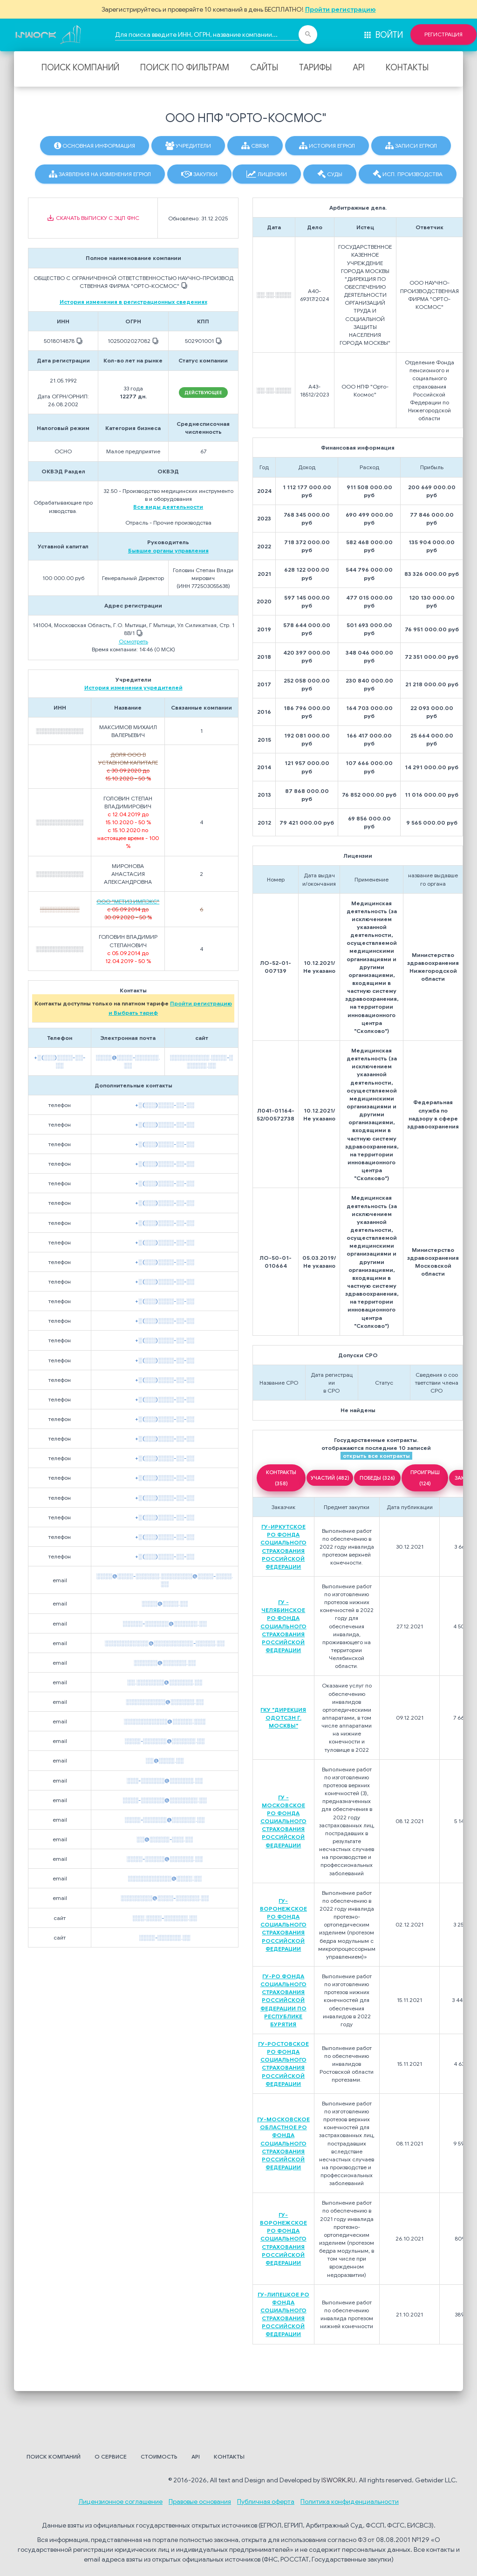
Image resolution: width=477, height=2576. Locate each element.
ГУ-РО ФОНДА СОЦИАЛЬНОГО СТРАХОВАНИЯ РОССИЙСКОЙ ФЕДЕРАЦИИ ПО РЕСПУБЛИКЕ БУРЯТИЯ (283, 2000)
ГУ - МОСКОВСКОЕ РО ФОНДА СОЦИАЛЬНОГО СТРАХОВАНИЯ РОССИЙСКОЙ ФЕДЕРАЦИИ (283, 1821)
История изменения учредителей (133, 687)
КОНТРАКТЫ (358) (281, 1478)
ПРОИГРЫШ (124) (425, 1478)
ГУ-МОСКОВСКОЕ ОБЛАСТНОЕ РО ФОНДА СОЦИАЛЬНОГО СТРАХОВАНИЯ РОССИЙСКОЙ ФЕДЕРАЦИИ (283, 2143)
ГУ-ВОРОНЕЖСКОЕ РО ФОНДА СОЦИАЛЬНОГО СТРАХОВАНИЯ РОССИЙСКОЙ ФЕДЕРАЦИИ (283, 1924)
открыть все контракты (376, 1455)
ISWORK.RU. (339, 2480)
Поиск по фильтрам (184, 67)
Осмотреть (133, 641)
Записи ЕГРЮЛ (411, 146)
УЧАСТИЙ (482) (330, 1478)
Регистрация (443, 34)
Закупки (199, 174)
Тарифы (315, 67)
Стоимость (159, 2456)
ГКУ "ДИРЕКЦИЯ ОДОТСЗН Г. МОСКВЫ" (283, 1717)
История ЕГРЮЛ (327, 146)
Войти (383, 35)
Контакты (407, 67)
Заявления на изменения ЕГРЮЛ (100, 174)
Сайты (264, 67)
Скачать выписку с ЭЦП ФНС (93, 218)
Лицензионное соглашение (120, 2501)
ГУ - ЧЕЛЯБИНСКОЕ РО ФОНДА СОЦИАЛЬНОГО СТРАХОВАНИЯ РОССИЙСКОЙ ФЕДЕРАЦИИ (283, 1626)
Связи (255, 146)
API (359, 67)
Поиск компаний (80, 67)
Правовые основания (200, 2501)
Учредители (188, 146)
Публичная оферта (265, 2501)
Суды (329, 174)
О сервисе (111, 2456)
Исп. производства (408, 174)
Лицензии (266, 174)
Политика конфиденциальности (349, 2501)
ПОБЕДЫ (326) (377, 1478)
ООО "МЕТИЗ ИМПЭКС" (127, 901)
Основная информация (94, 146)
